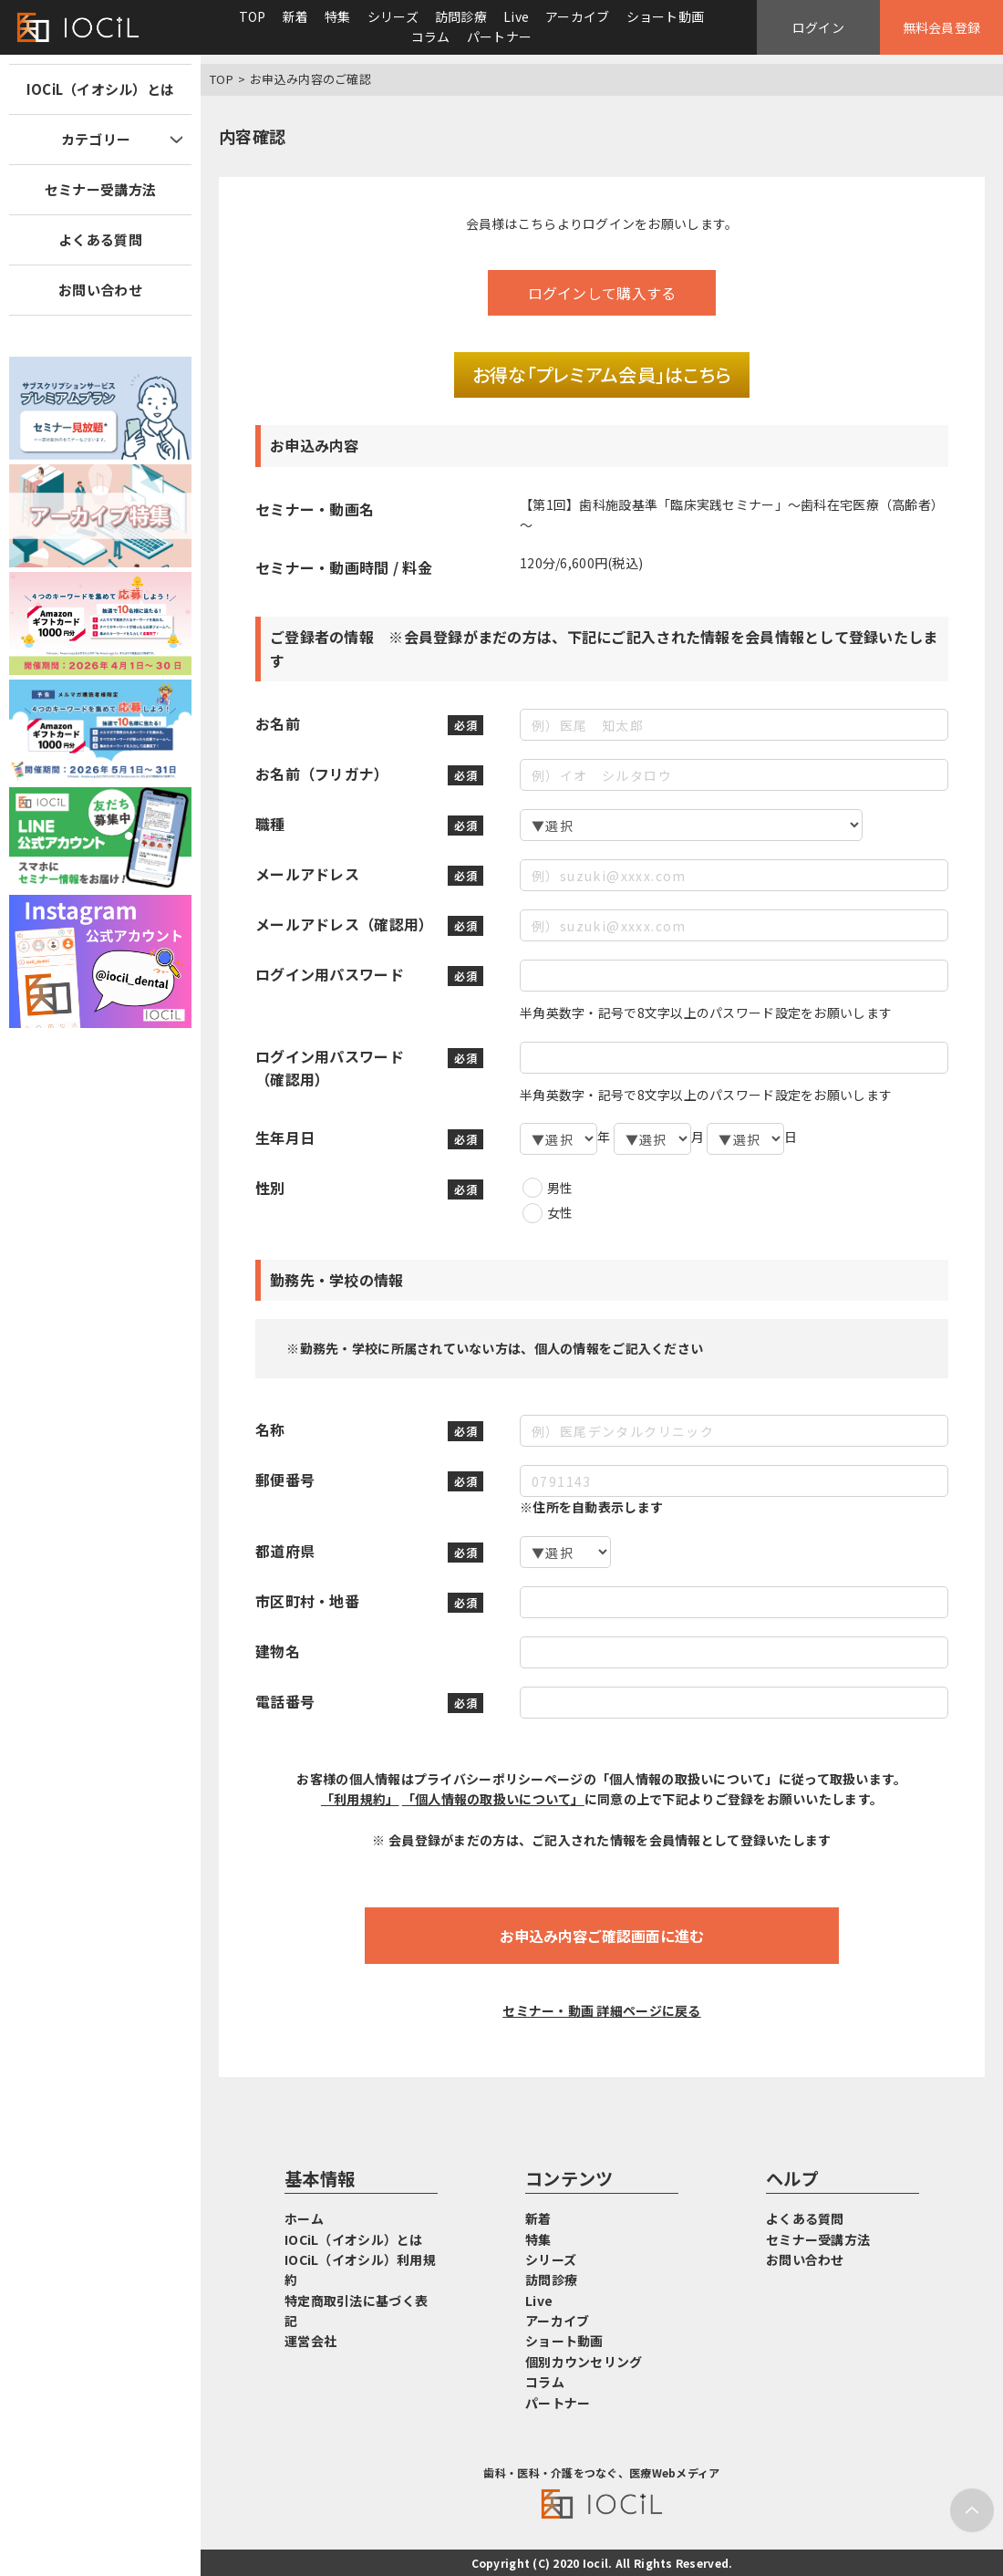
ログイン (818, 27)
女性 (560, 1212)
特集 (338, 16)
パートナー (499, 36)
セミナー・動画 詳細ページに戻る (601, 2010)
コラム (430, 36)
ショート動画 (665, 16)
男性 (560, 1188)
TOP (252, 16)
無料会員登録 (942, 27)
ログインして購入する (602, 293)
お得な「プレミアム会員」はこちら (601, 374)
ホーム (304, 2218)
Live (516, 16)
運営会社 (310, 2341)
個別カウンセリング (584, 2362)
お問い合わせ (100, 289)
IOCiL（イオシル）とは (100, 89)
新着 (296, 16)
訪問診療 (461, 16)
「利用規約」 (360, 1799)
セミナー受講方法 (100, 189)
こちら (537, 223)
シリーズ (393, 16)
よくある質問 (100, 239)
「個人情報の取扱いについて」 (493, 1799)
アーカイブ (577, 16)
